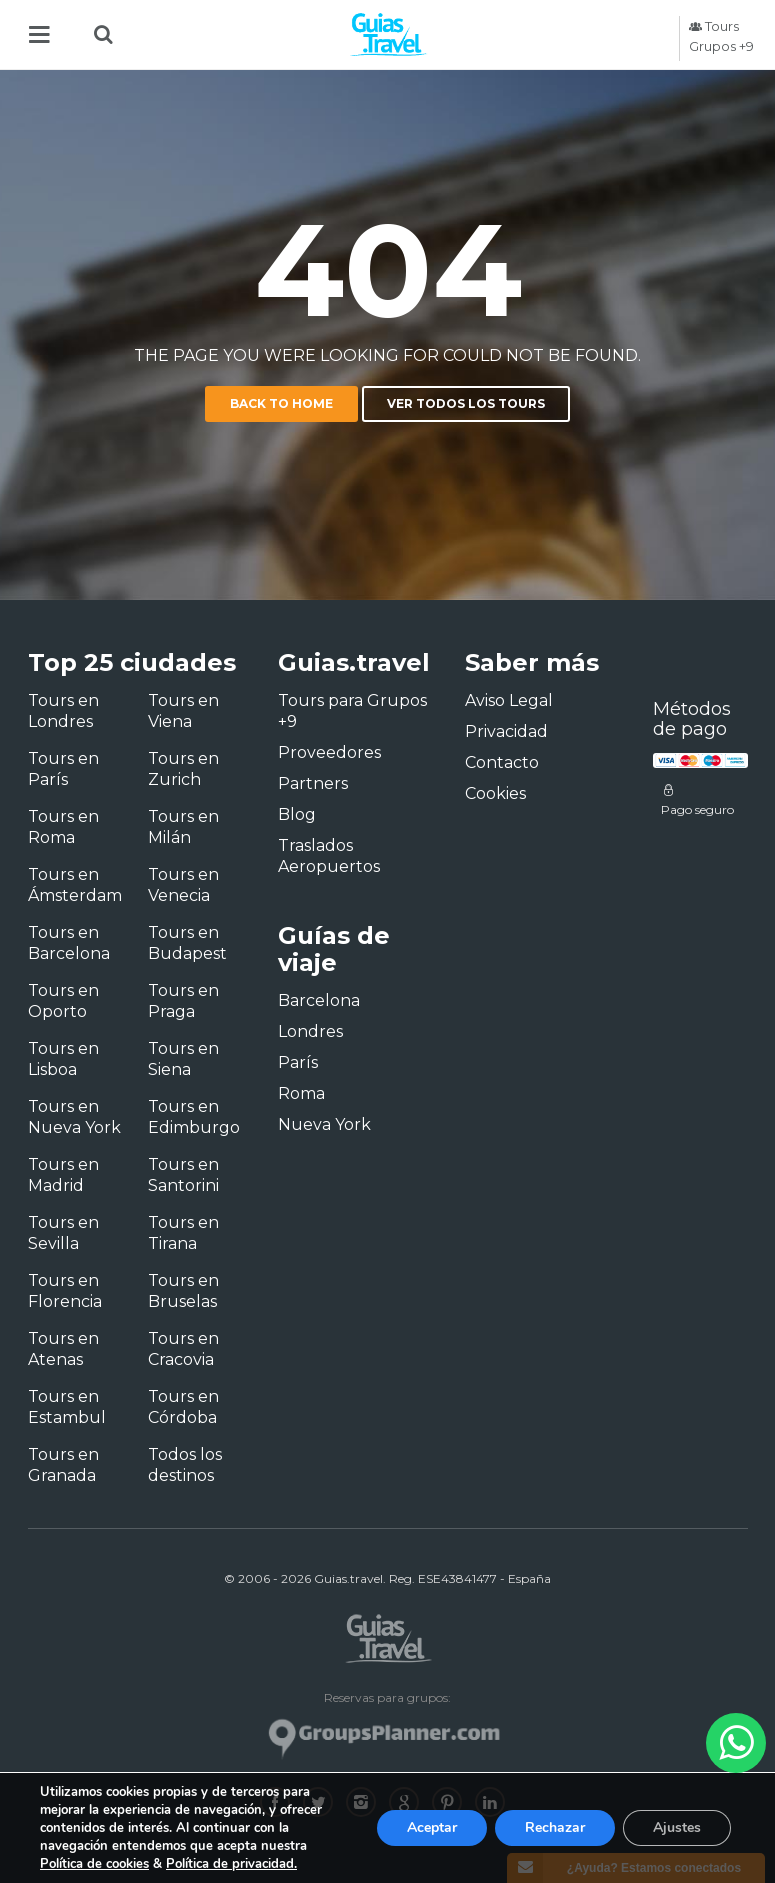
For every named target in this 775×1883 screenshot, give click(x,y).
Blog (297, 814)
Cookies (495, 793)
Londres (310, 1031)
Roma (301, 1093)
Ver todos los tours (466, 403)
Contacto (502, 762)
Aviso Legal (509, 700)
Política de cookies (94, 1864)
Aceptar (432, 1827)
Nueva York (324, 1124)
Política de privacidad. (231, 1864)
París (298, 1062)
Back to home (281, 403)
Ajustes (677, 1827)
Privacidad (506, 731)
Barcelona (319, 1000)
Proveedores (329, 752)
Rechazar (555, 1827)
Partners (313, 783)
